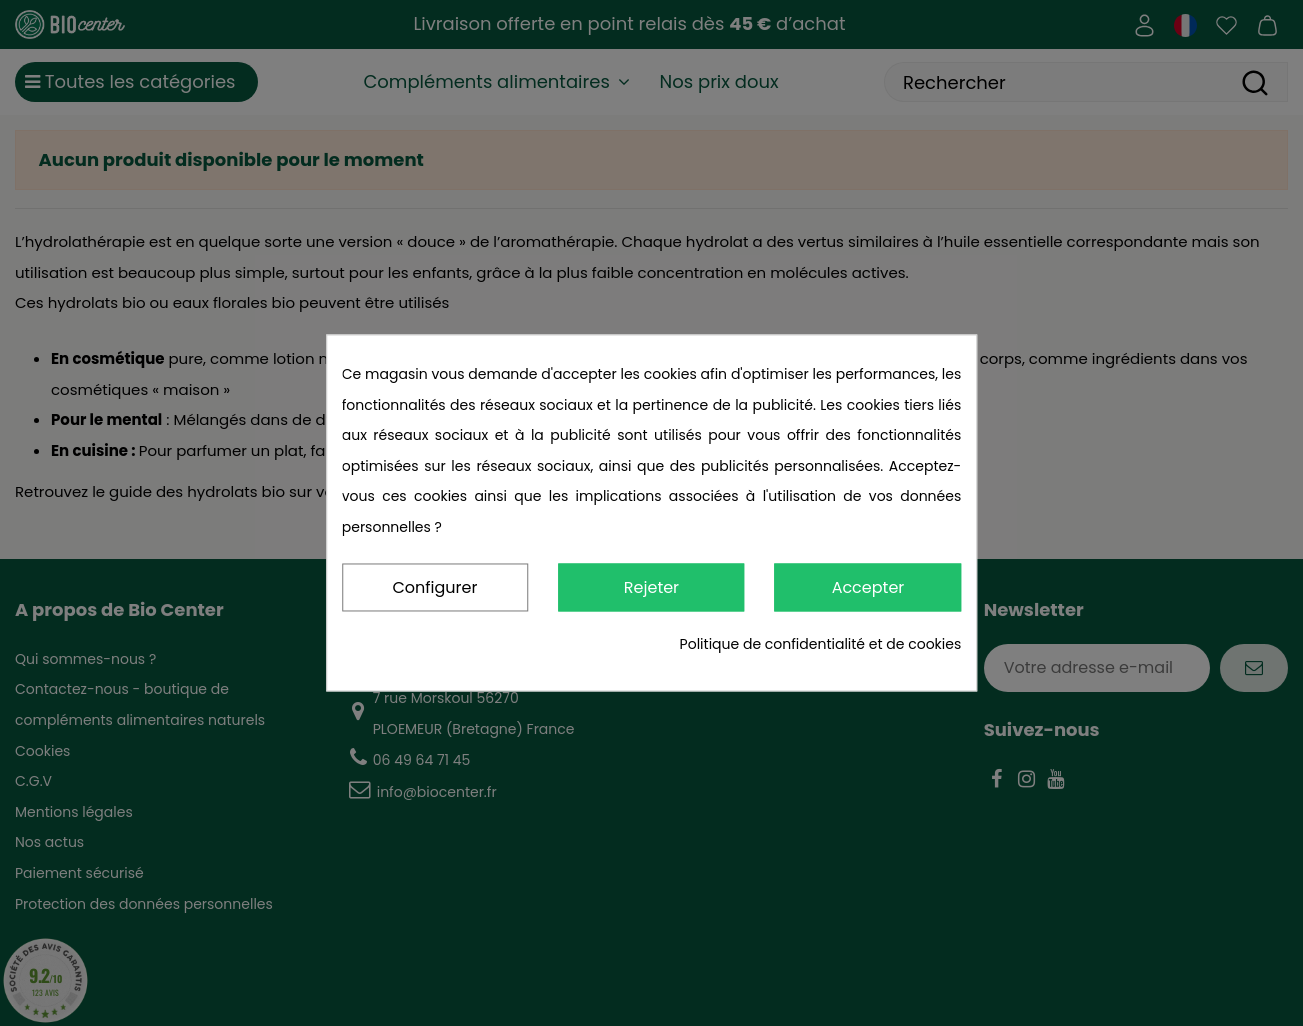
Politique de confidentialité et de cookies (821, 645)
